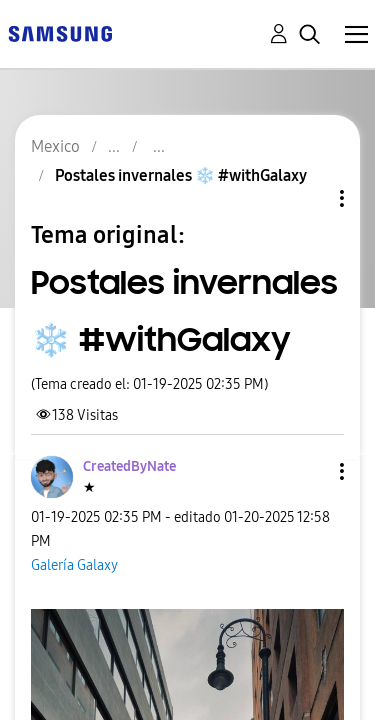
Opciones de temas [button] (308, 198)
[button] (309, 471)
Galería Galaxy (74, 565)
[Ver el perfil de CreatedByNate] (129, 466)
